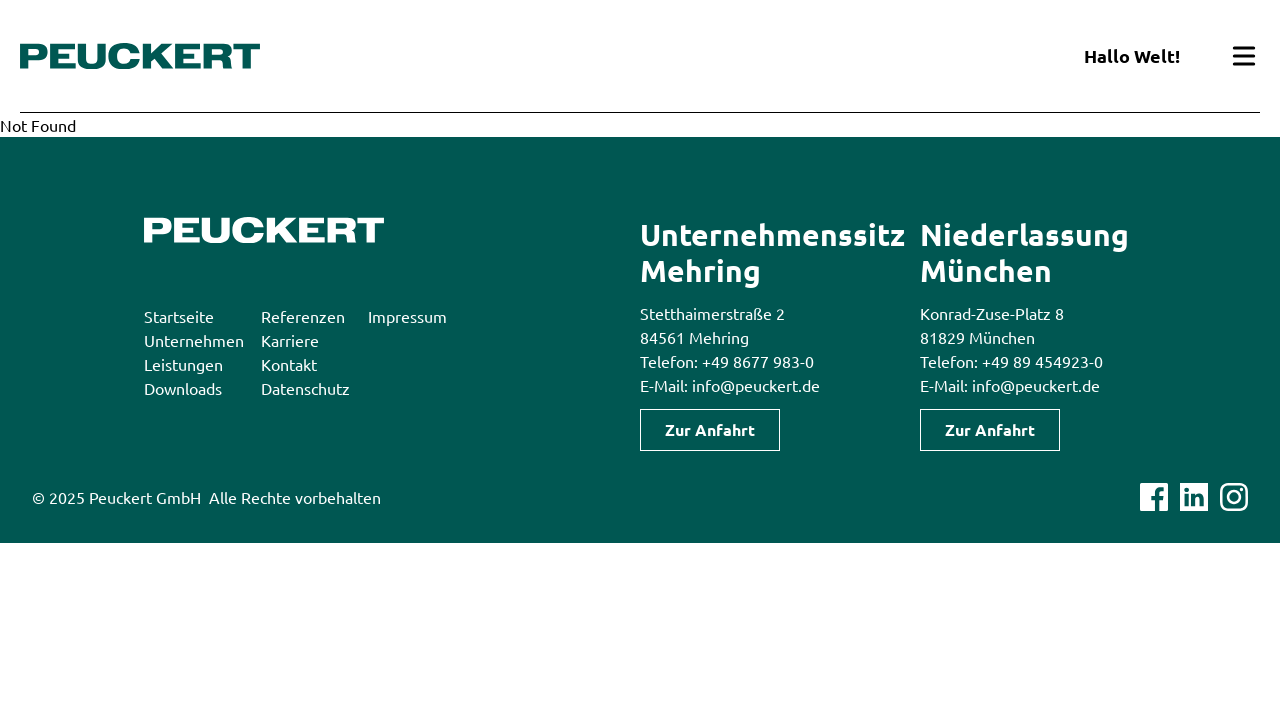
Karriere (290, 340)
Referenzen (303, 316)
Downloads (183, 388)
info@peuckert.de (756, 385)
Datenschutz (305, 388)
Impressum (407, 316)
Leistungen (183, 364)
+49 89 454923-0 (1042, 361)
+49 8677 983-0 (758, 361)
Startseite (179, 316)
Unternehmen (194, 340)
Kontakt (289, 364)
